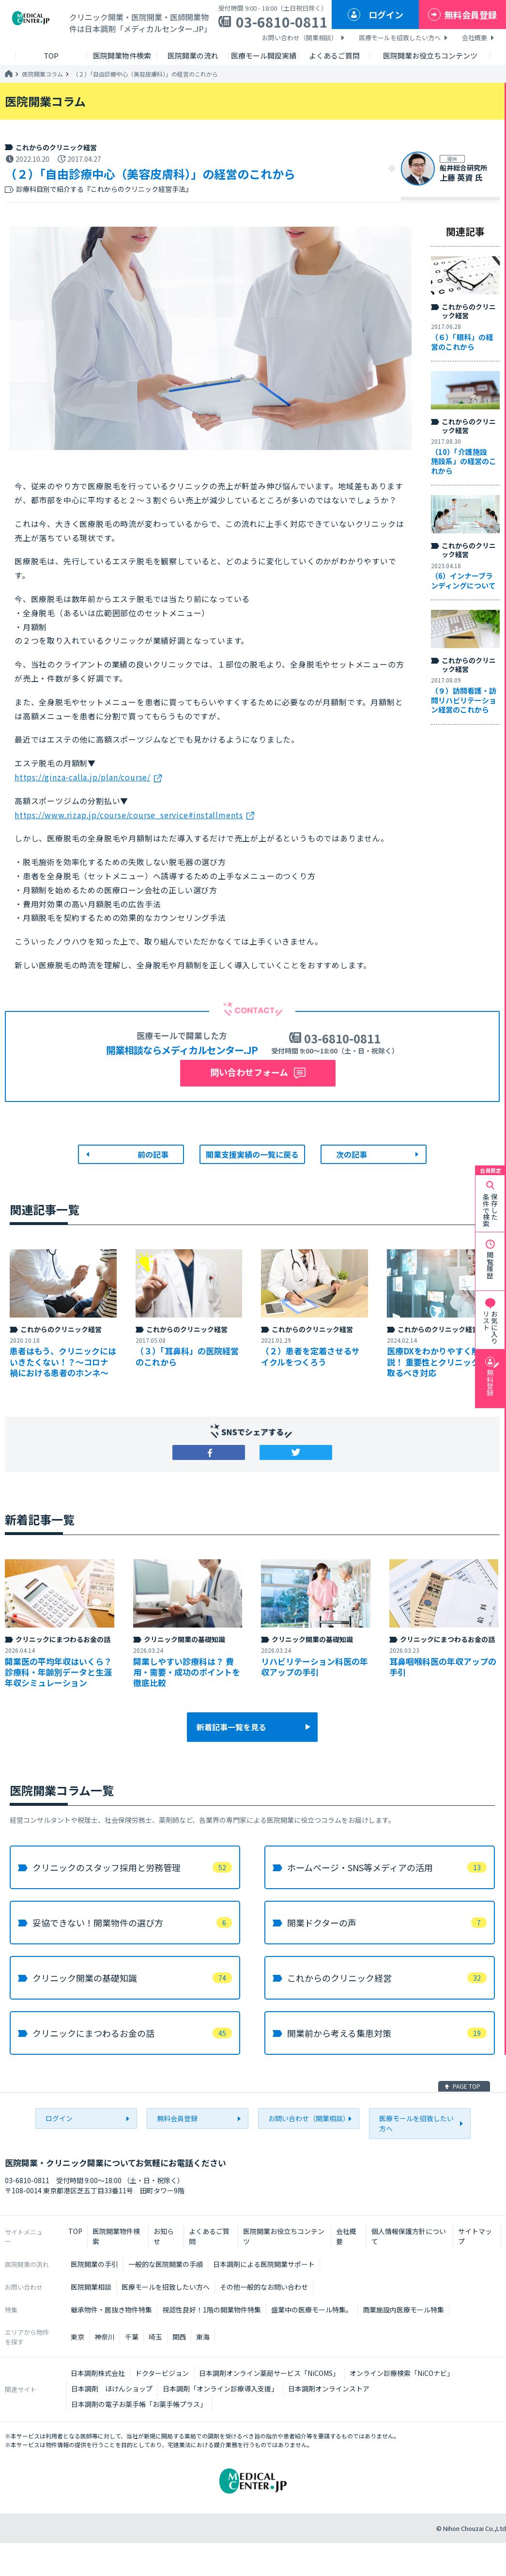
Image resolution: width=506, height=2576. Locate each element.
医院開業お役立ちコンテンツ (283, 2236)
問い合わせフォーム (249, 1072)
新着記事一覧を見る (231, 1727)
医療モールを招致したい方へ (400, 37)
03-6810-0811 (282, 22)
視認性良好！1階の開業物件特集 (211, 2309)
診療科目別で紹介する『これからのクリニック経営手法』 (104, 189)
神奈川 (104, 2337)
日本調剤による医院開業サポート (264, 2264)
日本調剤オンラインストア (328, 2388)
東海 (203, 2337)
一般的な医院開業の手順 (165, 2264)
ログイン (385, 14)
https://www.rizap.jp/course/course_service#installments (129, 815)
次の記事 (351, 1154)
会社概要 (474, 37)
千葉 (131, 2337)
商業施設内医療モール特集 (403, 2309)
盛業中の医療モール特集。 (312, 2309)
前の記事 (153, 1154)
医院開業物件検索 (116, 2236)
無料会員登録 (471, 14)
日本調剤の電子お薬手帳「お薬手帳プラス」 (139, 2404)
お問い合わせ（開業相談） (299, 37)
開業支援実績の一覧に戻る (252, 1154)
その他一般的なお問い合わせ (264, 2287)
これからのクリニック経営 (56, 147)
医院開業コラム (42, 74)
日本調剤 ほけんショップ (112, 2388)
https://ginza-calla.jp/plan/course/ (83, 777)
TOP (75, 2231)
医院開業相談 (91, 2287)
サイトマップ (475, 2236)
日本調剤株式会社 (98, 2373)
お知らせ (163, 2236)
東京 (77, 2337)
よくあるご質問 (209, 2236)
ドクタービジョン (162, 2373)
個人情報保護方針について (408, 2236)
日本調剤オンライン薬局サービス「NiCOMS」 (269, 2373)
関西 (179, 2337)
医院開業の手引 (94, 2264)
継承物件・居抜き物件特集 (111, 2309)
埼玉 (155, 2337)
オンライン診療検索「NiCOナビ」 (402, 2373)
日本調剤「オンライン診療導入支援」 (220, 2388)
